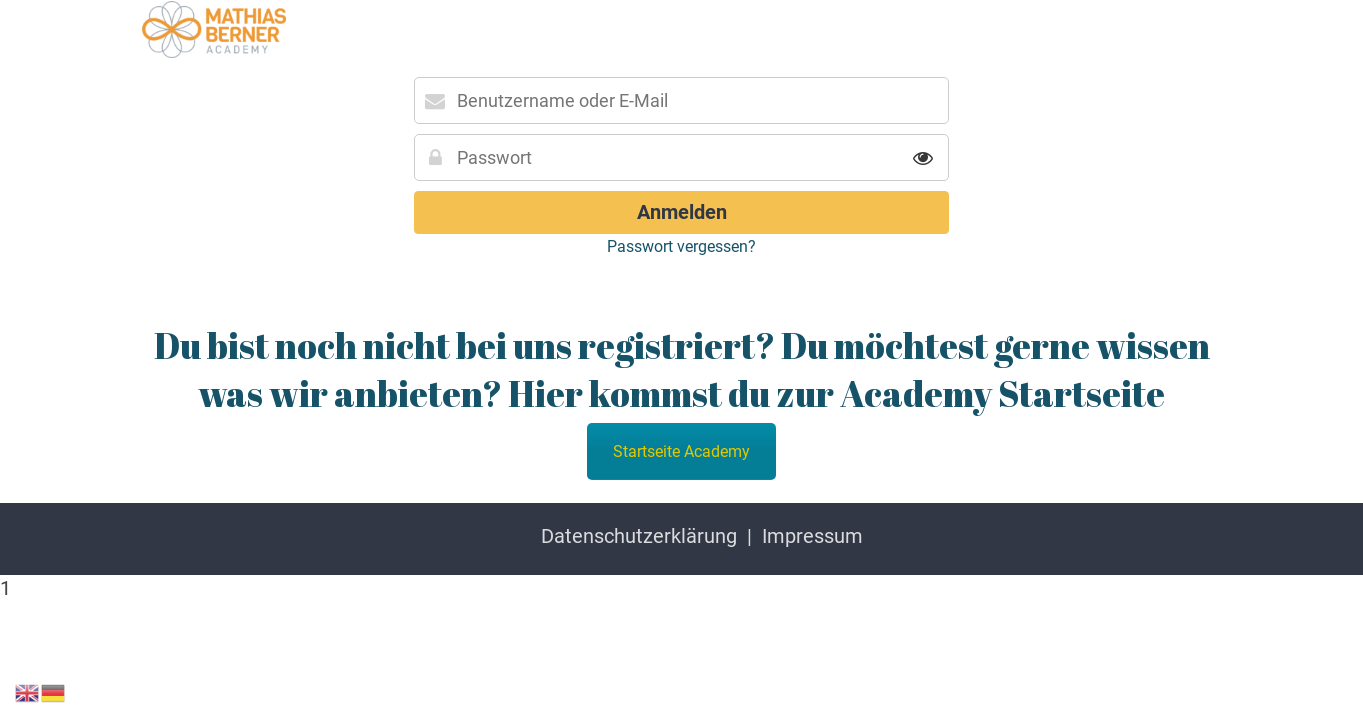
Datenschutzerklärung (639, 536)
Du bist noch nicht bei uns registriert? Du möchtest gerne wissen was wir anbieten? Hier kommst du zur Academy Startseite (682, 369)
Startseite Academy (681, 451)
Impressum (812, 536)
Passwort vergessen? (681, 246)
